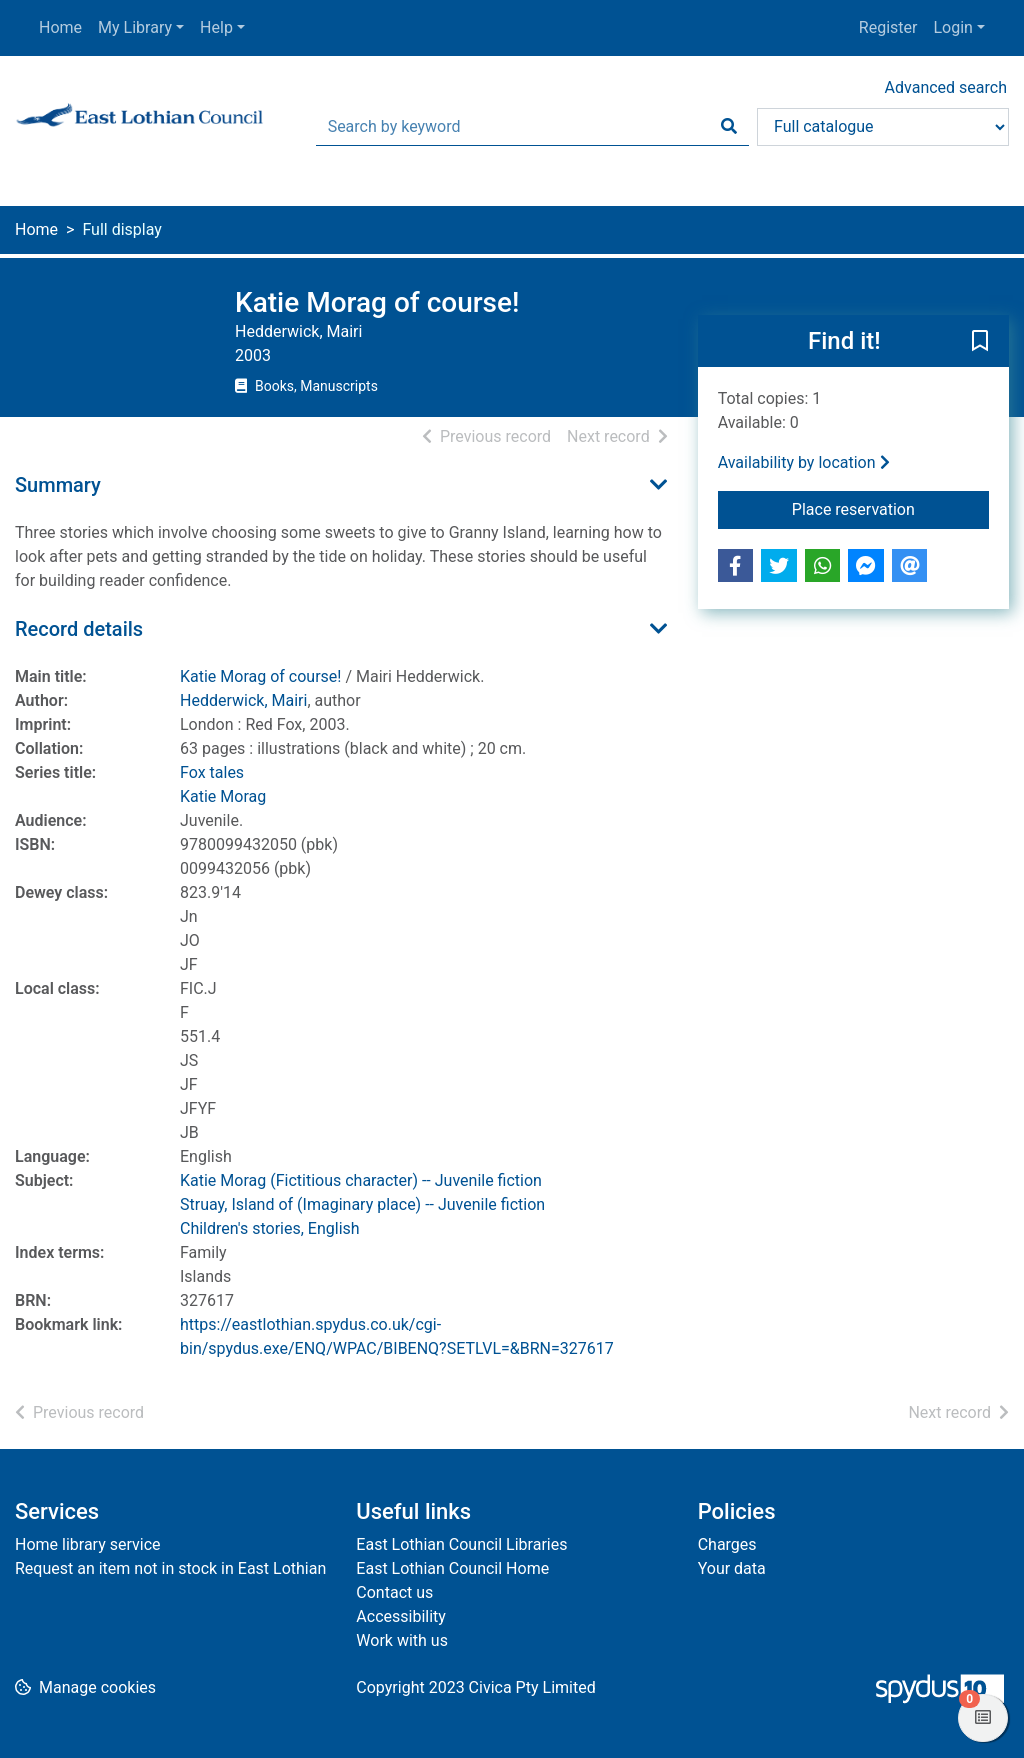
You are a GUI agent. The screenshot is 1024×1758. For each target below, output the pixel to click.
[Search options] (883, 127)
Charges (727, 1544)
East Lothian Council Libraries (461, 1544)
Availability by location (804, 462)
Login (952, 27)
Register (888, 27)
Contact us (394, 1592)
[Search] (729, 127)
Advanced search (946, 87)
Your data (732, 1568)
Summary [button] (58, 485)
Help (216, 27)
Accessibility (401, 1616)
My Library (135, 27)
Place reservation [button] (890, 508)
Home (60, 27)
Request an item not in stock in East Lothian (170, 1568)
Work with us (402, 1640)
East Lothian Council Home (452, 1568)
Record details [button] (79, 629)
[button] (980, 342)
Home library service (88, 1544)
